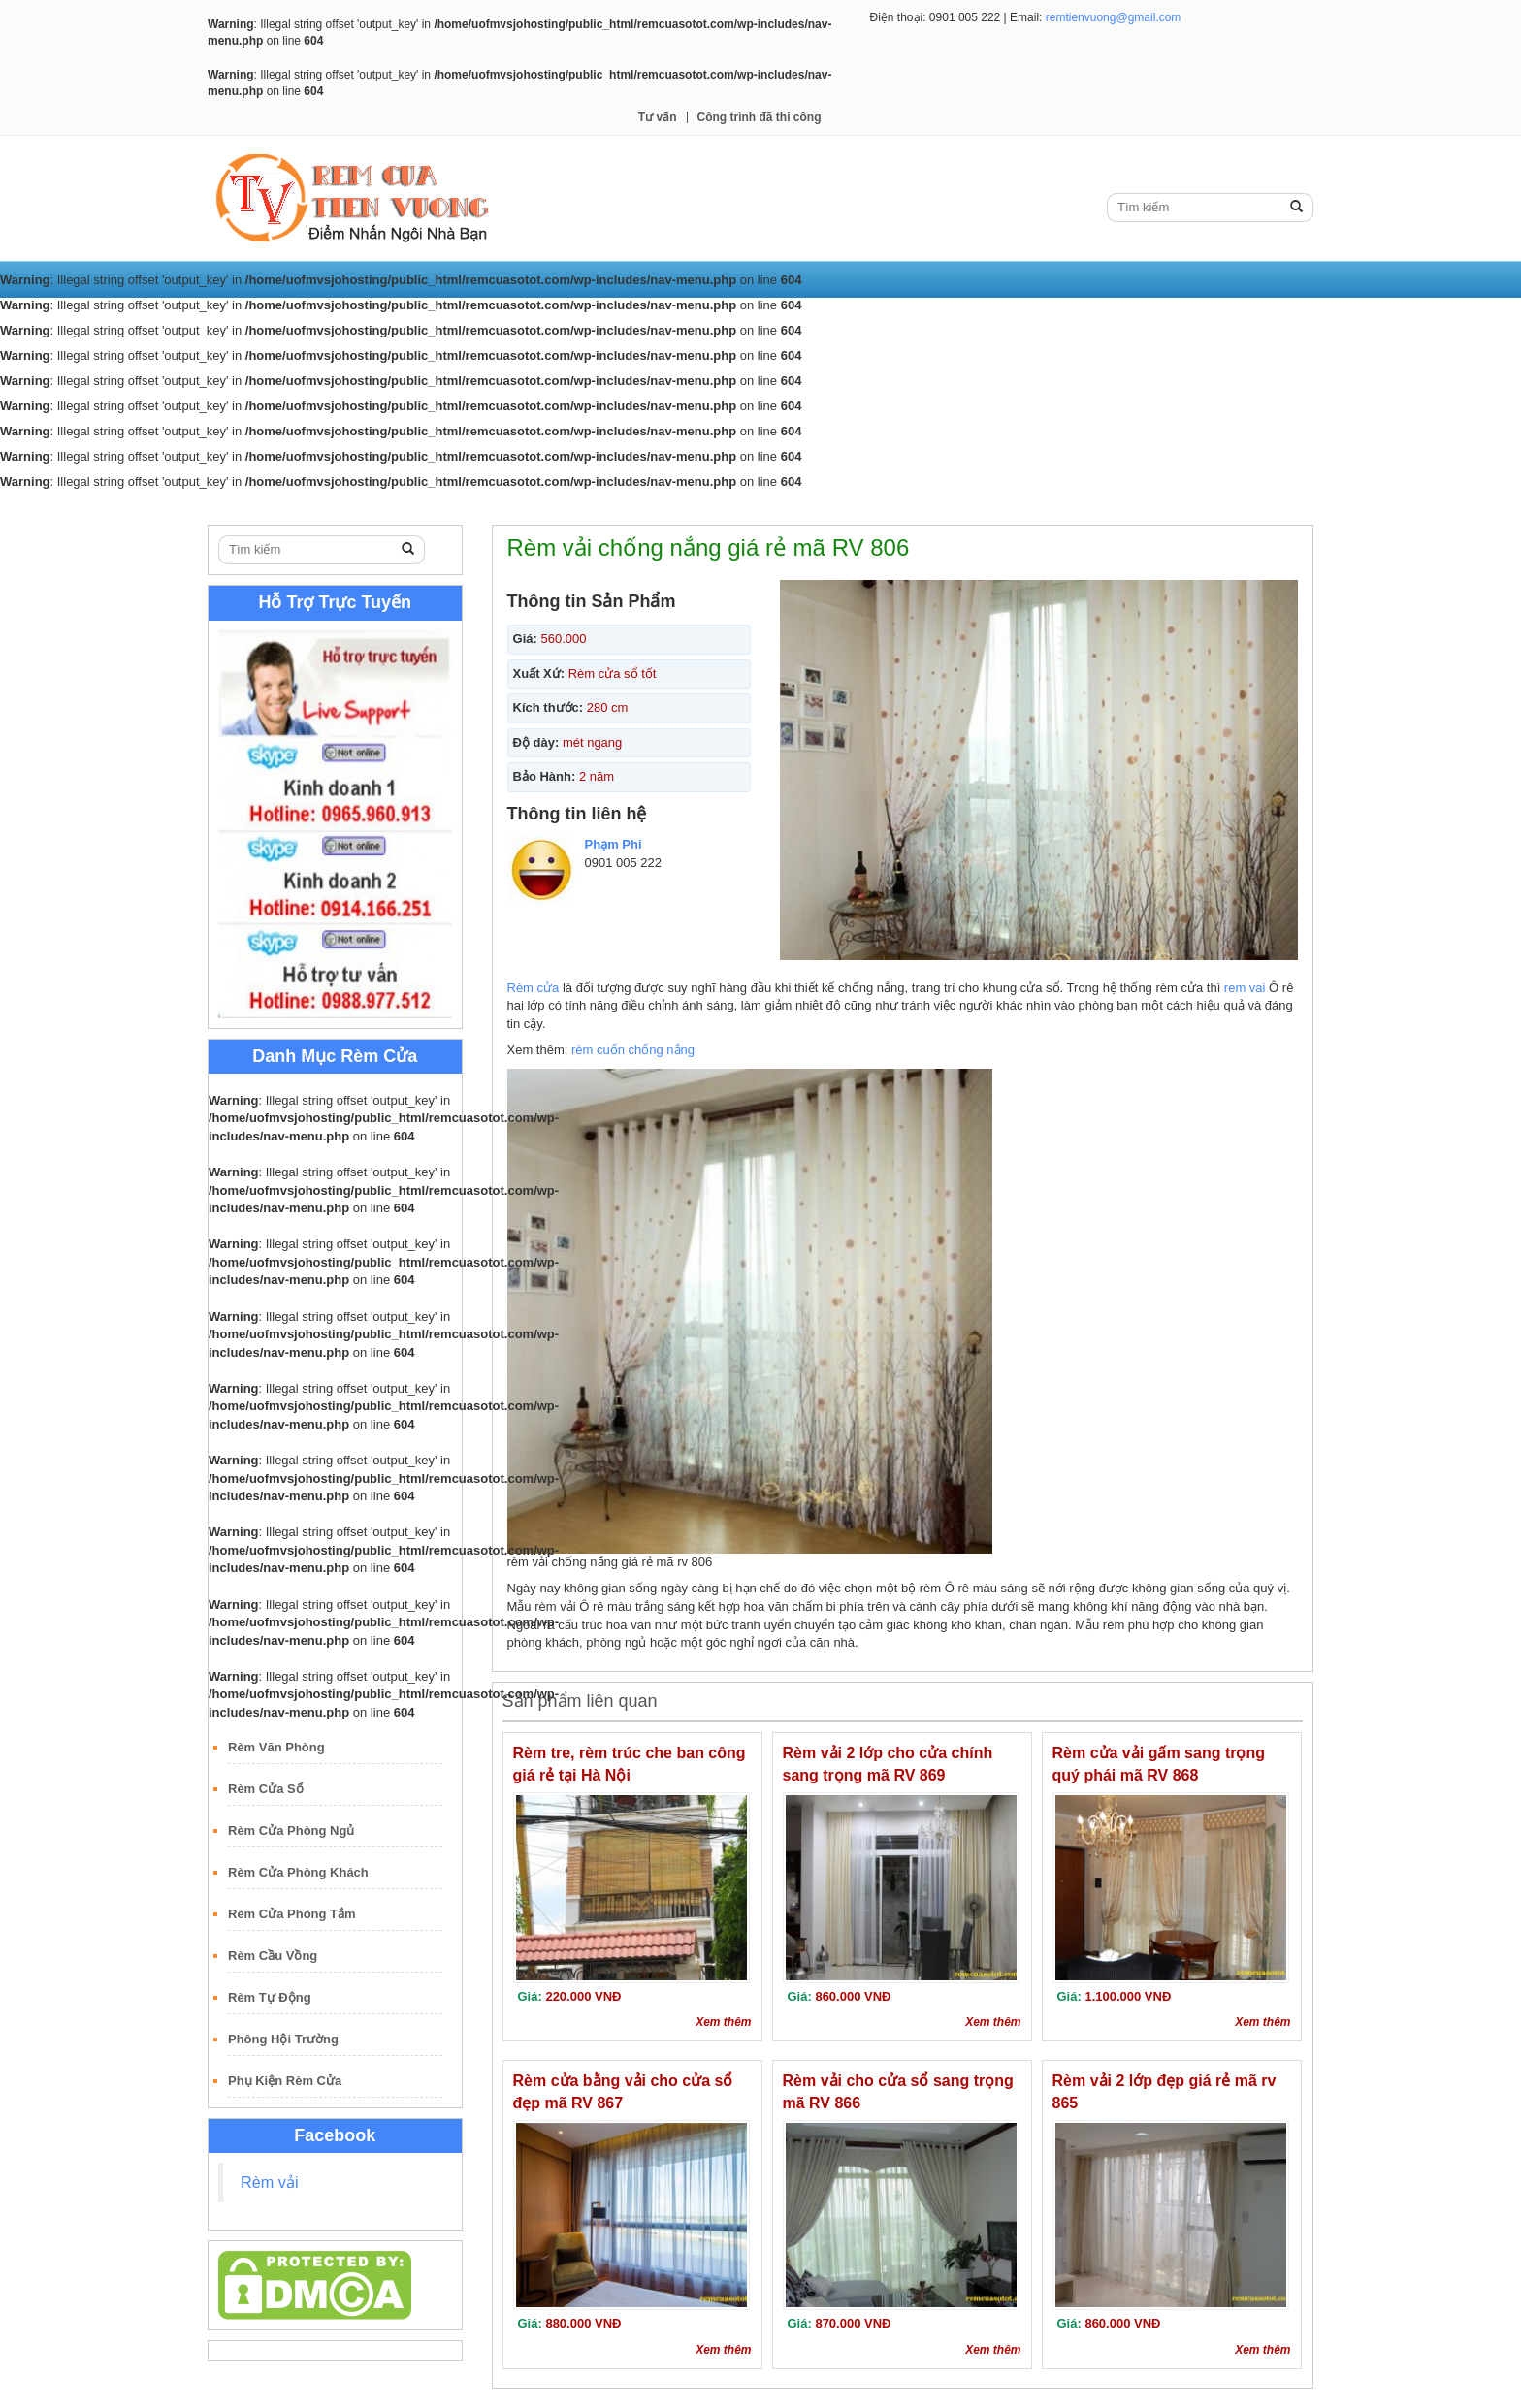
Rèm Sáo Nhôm (812, 506)
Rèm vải (270, 2182)
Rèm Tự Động (269, 1997)
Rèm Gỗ (714, 506)
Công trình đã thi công (759, 117)
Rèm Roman (624, 506)
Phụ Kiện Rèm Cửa (284, 2080)
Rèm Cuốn (423, 506)
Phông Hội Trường (283, 2039)
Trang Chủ (253, 506)
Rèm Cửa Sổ (266, 1789)
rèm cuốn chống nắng (633, 1050)
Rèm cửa (533, 987)
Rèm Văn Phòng (276, 1747)
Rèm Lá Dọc (520, 506)
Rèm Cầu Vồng (272, 1955)
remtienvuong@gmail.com (1113, 17)
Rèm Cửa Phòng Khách (298, 1872)
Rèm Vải (338, 506)
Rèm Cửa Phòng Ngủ (291, 1830)
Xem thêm (723, 2022)
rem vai (1245, 987)
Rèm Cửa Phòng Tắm (292, 1914)
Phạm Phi (613, 844)
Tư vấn (657, 117)
